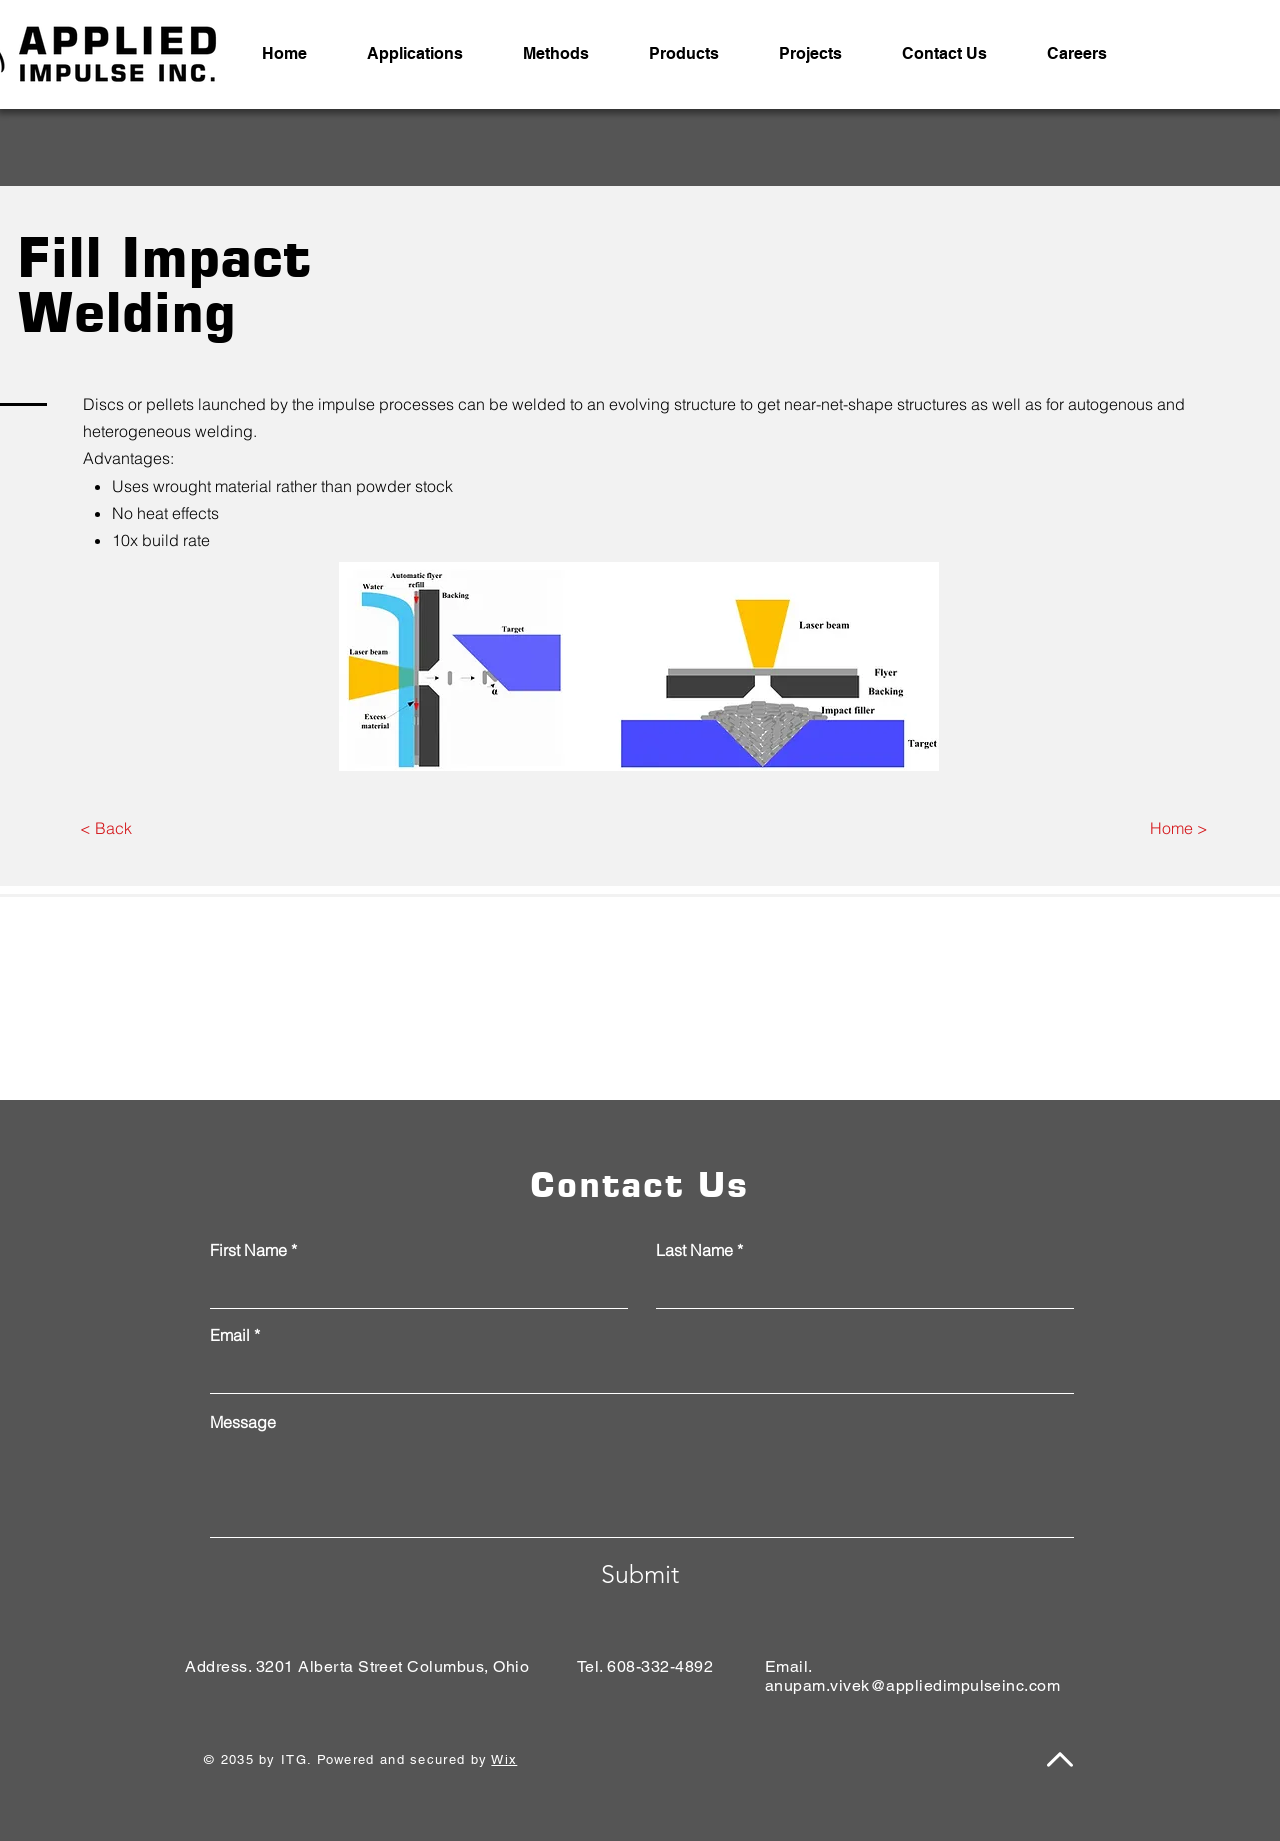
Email (230, 1335)
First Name (248, 1250)
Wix (504, 1759)
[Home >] (1178, 829)
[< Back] (105, 829)
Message (243, 1422)
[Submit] (640, 1574)
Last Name (694, 1250)
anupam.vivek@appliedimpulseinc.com (912, 1685)
